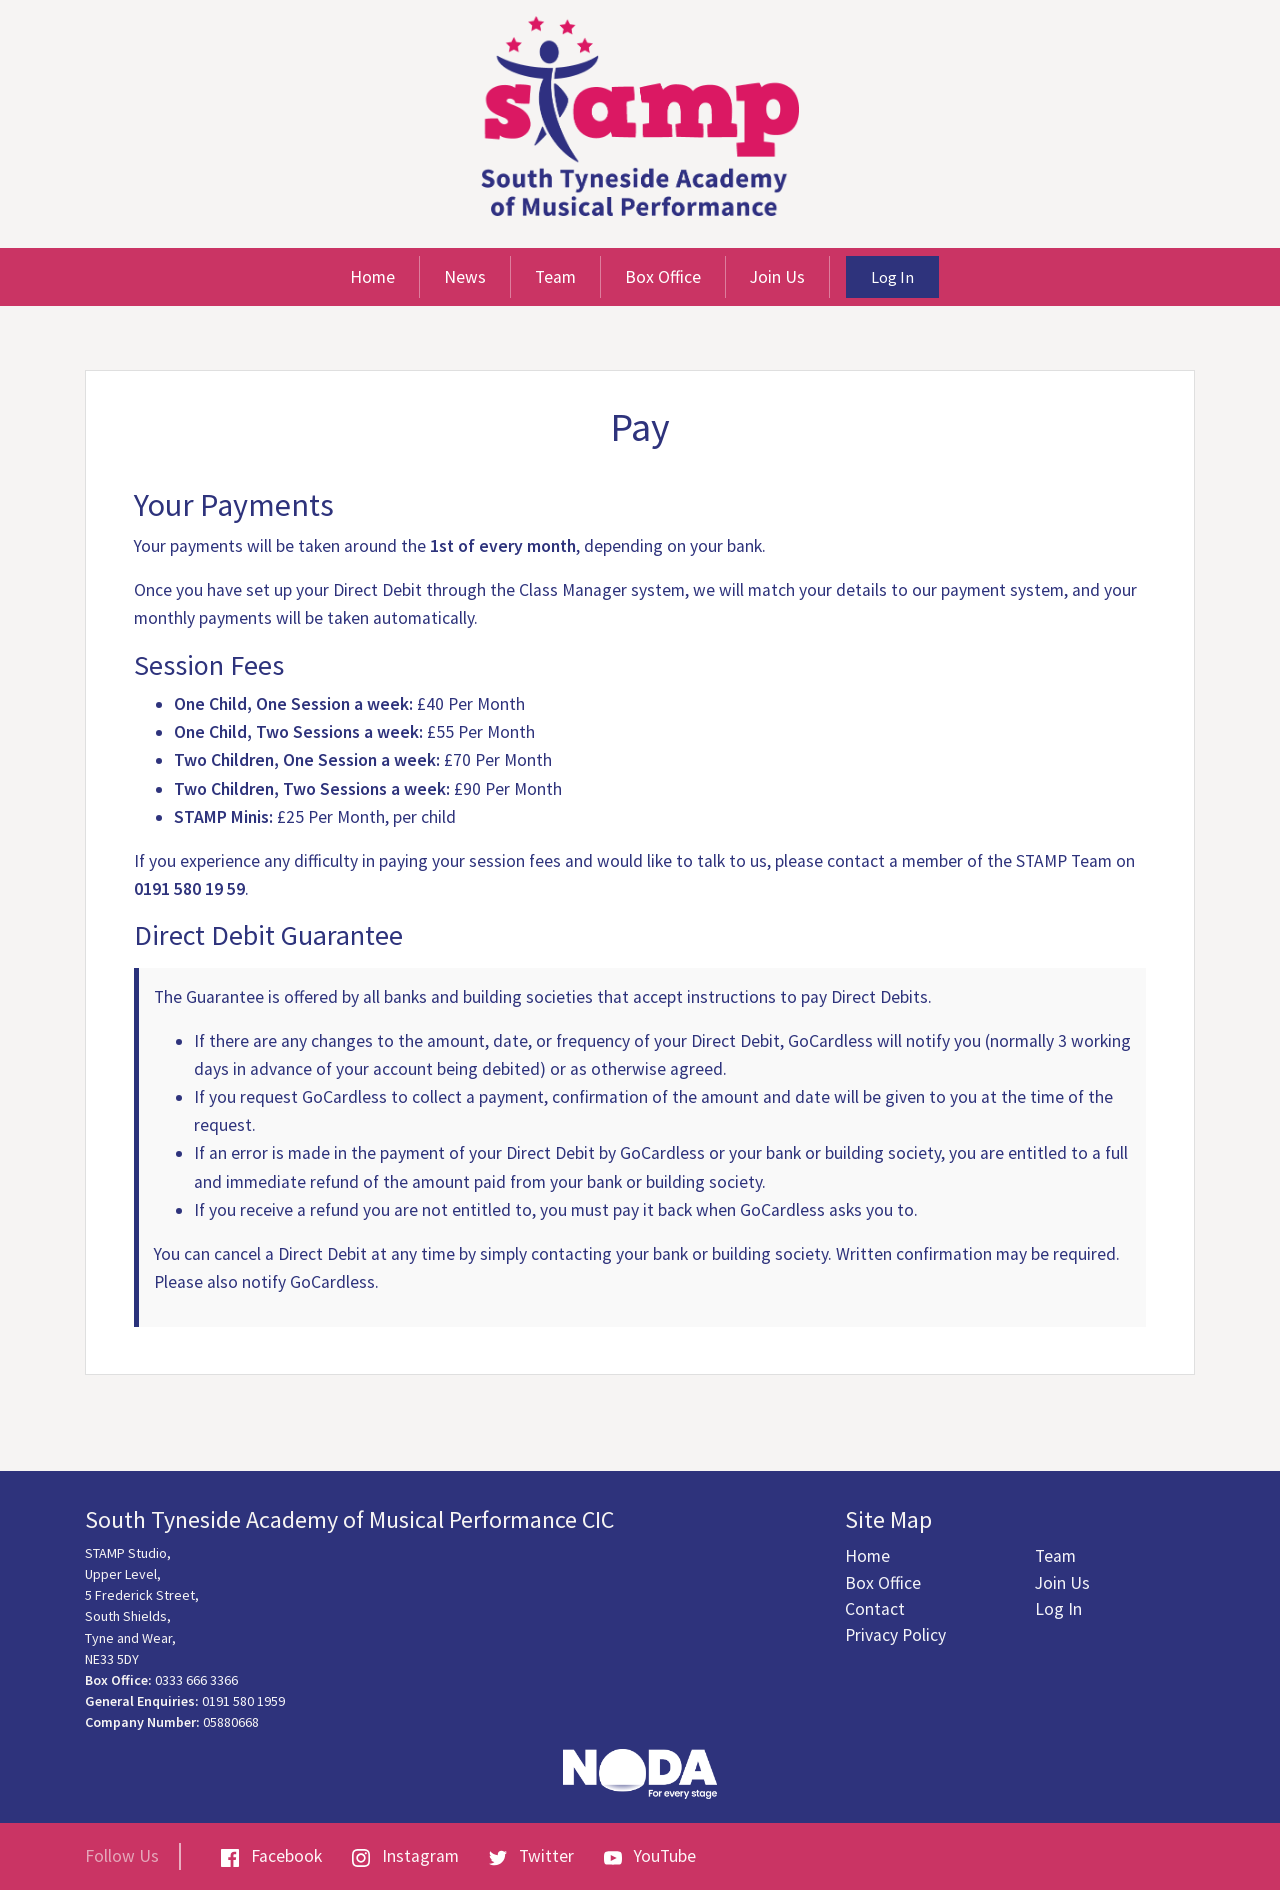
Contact (875, 1609)
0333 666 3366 (196, 1680)
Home (372, 277)
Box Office (663, 277)
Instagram (405, 1856)
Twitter (531, 1856)
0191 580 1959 (243, 1701)
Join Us (777, 277)
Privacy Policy (895, 1635)
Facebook (271, 1856)
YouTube (650, 1856)
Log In (892, 277)
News (465, 277)
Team (555, 277)
